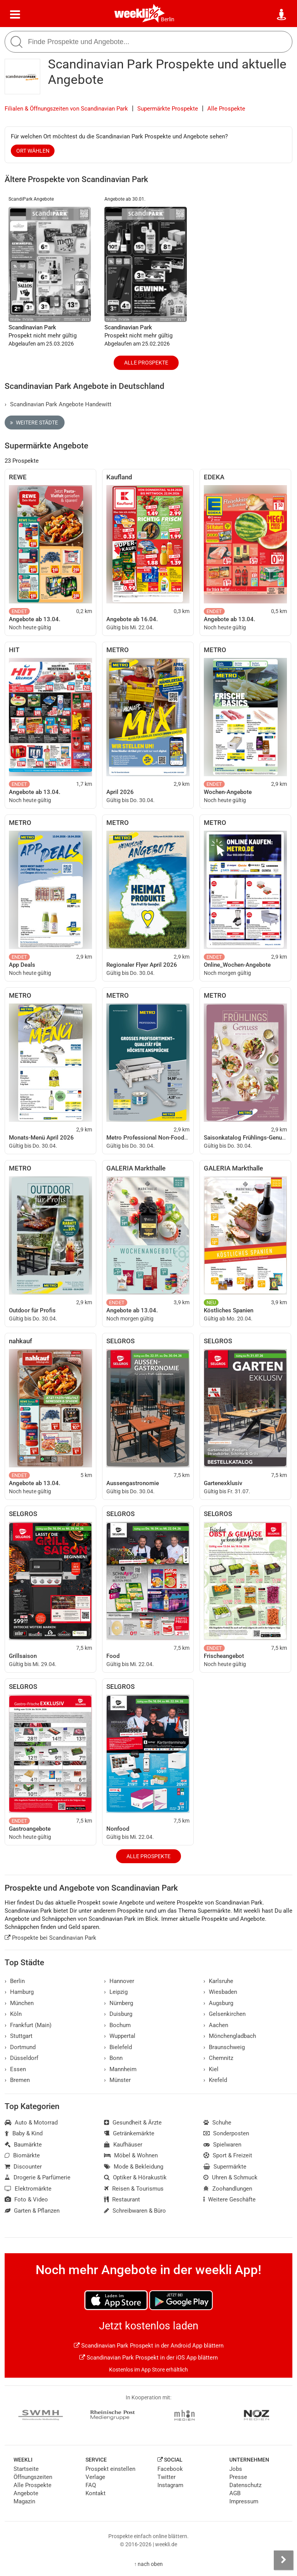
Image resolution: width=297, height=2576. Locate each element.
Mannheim (120, 2069)
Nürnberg (118, 2003)
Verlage (95, 2477)
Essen (15, 2069)
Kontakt (95, 2493)
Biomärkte (22, 2155)
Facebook (170, 2468)
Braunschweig (224, 2047)
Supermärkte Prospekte (167, 108)
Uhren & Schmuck (230, 2177)
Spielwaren (222, 2144)
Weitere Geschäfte (229, 2199)
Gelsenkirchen (224, 2013)
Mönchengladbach (229, 2036)
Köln (13, 2013)
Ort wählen (33, 151)
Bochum (117, 2025)
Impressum (243, 2501)
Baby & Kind (24, 2133)
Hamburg (19, 1991)
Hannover (119, 1981)
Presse (238, 2477)
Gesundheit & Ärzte (133, 2122)
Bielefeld (118, 2047)
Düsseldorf (21, 2058)
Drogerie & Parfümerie (37, 2177)
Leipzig (116, 1991)
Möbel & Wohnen (131, 2155)
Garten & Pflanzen (32, 2210)
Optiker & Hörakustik (135, 2177)
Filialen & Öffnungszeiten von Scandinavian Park (66, 108)
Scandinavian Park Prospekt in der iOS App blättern (148, 2357)
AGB (235, 2493)
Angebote (26, 2493)
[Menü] (15, 15)
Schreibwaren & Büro (135, 2210)
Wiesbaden (220, 1991)
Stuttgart (18, 2036)
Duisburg (118, 2013)
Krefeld (215, 2080)
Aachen (215, 2025)
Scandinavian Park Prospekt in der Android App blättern (149, 2345)
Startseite (26, 2468)
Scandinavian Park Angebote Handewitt (58, 404)
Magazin (24, 2501)
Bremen (17, 2080)
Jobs (235, 2468)
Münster (117, 2080)
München (19, 2003)
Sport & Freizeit (227, 2155)
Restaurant (122, 2199)
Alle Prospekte (226, 108)
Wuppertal (119, 2036)
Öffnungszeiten (33, 2477)
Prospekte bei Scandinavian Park (50, 1937)
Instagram (170, 2485)
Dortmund (20, 2047)
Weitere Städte (34, 422)
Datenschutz (245, 2485)
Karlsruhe (218, 1981)
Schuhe (217, 2122)
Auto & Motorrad (31, 2122)
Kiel (210, 2069)
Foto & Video (26, 2199)
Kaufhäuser (123, 2144)
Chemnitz (218, 2058)
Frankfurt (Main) (28, 2025)
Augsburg (218, 2003)
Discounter (23, 2166)
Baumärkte (23, 2144)
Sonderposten (226, 2133)
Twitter (166, 2477)
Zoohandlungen (227, 2188)
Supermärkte (224, 2166)
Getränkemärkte (129, 2133)
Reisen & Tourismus (134, 2188)
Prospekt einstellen (110, 2468)
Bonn (113, 2058)
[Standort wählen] (282, 15)
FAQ (90, 2485)
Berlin (167, 19)
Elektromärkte (28, 2188)
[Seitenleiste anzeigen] (283, 2560)
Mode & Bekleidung (133, 2166)
